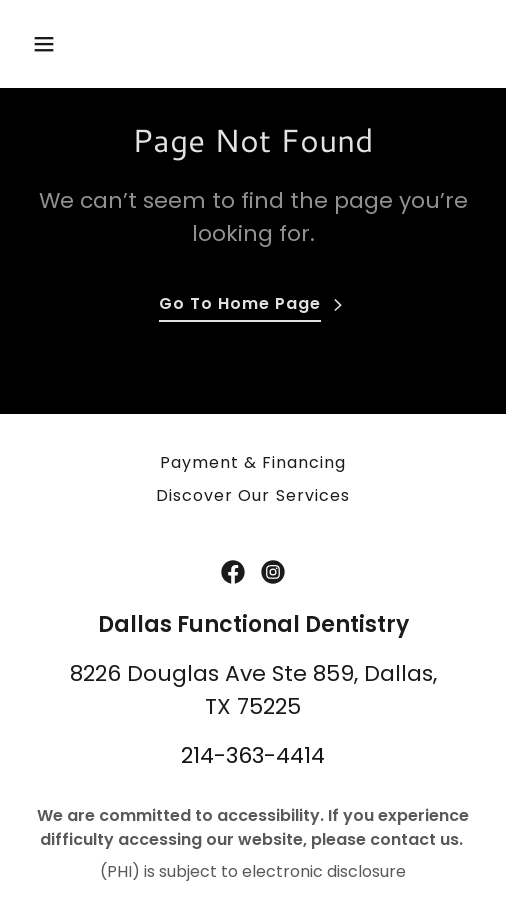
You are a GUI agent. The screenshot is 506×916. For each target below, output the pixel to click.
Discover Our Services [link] (252, 495)
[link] (233, 572)
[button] (58, 44)
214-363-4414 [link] (253, 755)
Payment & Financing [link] (253, 462)
